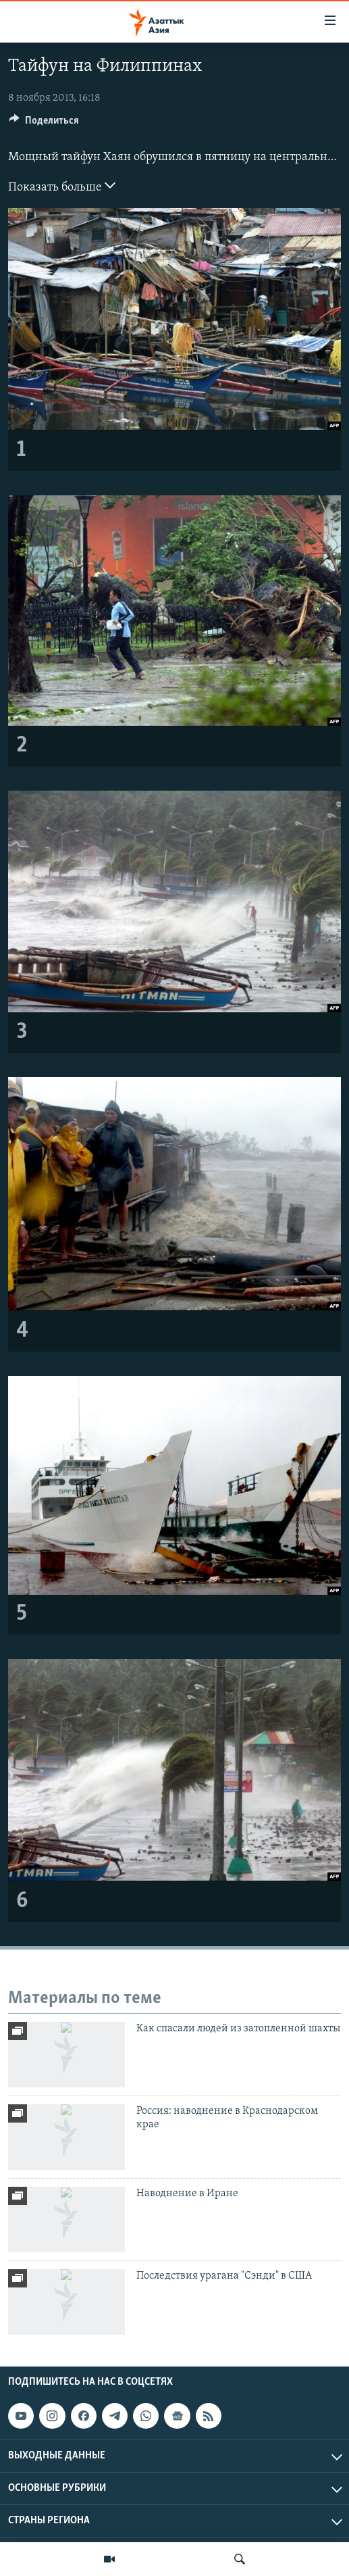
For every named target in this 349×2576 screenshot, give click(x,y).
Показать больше (61, 186)
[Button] (44, 124)
